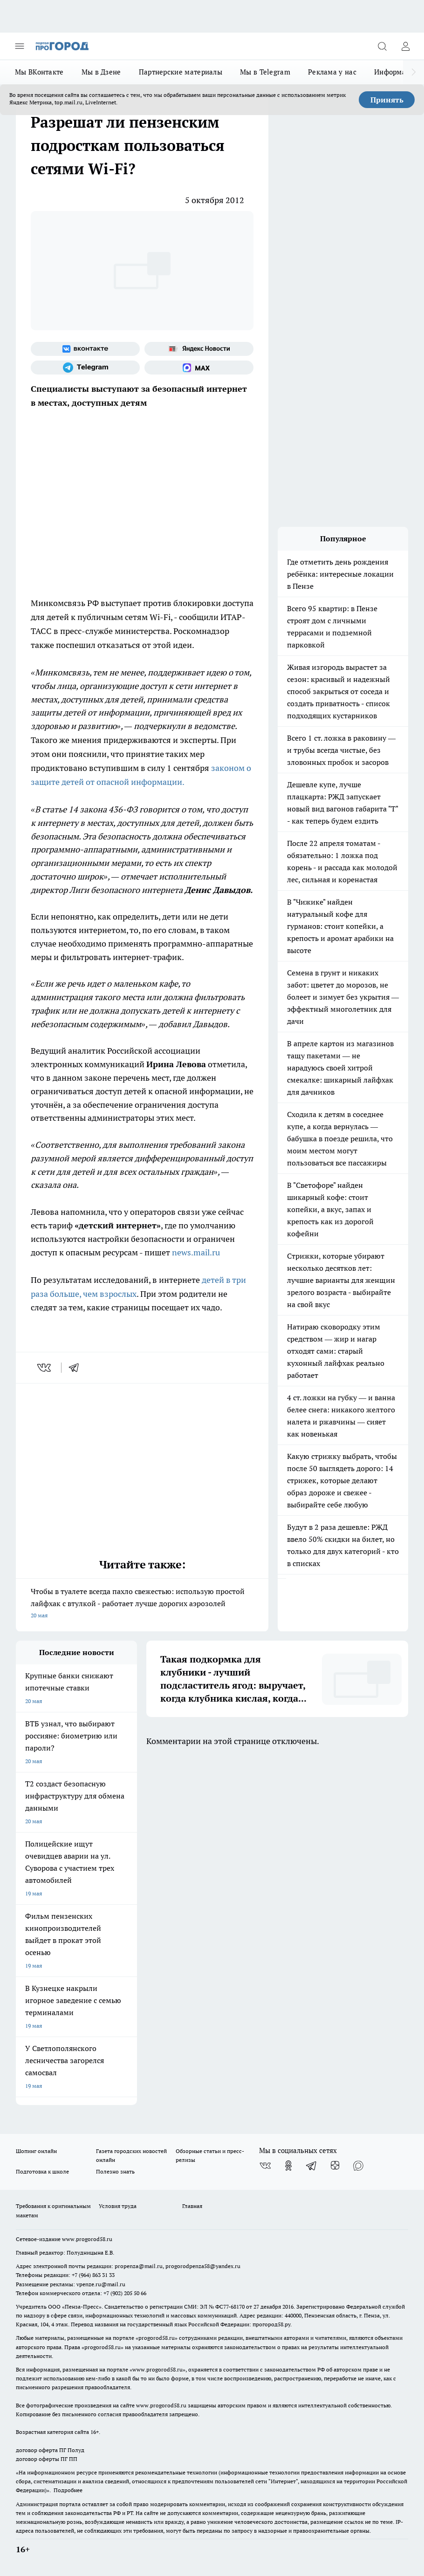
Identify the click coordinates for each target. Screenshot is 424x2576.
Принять (386, 99)
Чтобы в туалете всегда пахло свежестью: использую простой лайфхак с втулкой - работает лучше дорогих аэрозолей (142, 1604)
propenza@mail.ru (139, 2266)
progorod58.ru (156, 2337)
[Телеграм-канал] (85, 368)
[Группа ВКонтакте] (85, 349)
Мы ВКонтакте (39, 72)
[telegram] (77, 1367)
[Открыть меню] (19, 46)
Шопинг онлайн (36, 2150)
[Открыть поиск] (382, 46)
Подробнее (68, 2490)
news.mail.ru (196, 1252)
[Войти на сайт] (405, 46)
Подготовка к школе (42, 2171)
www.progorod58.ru (87, 2238)
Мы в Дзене (101, 72)
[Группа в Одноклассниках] (288, 2165)
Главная (192, 2205)
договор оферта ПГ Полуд (50, 2450)
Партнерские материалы (180, 72)
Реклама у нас (332, 72)
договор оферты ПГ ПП (46, 2458)
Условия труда (118, 2205)
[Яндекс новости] (198, 349)
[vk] (45, 1367)
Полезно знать (115, 2171)
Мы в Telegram (265, 72)
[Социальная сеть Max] (198, 368)
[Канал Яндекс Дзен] (335, 2165)
